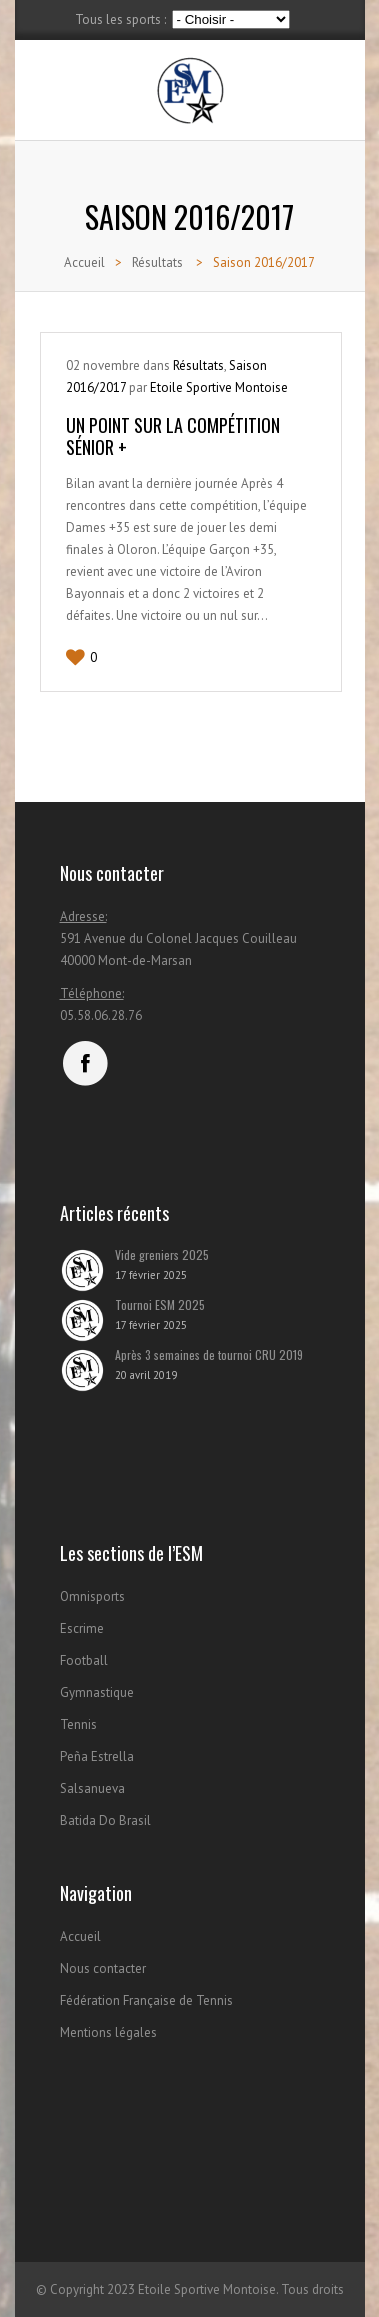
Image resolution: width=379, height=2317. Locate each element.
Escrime (82, 1628)
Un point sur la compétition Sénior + (173, 436)
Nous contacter (103, 1968)
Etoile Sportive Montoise (219, 387)
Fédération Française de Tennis (146, 2000)
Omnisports (92, 1596)
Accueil (84, 262)
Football (84, 1660)
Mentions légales (108, 2032)
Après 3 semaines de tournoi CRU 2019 (209, 1354)
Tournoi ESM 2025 (160, 1304)
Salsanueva (92, 1788)
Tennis (78, 1724)
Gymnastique (97, 1692)
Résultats (157, 262)
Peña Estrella (97, 1756)
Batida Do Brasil (105, 1820)
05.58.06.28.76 (101, 1015)
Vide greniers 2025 (162, 1254)
